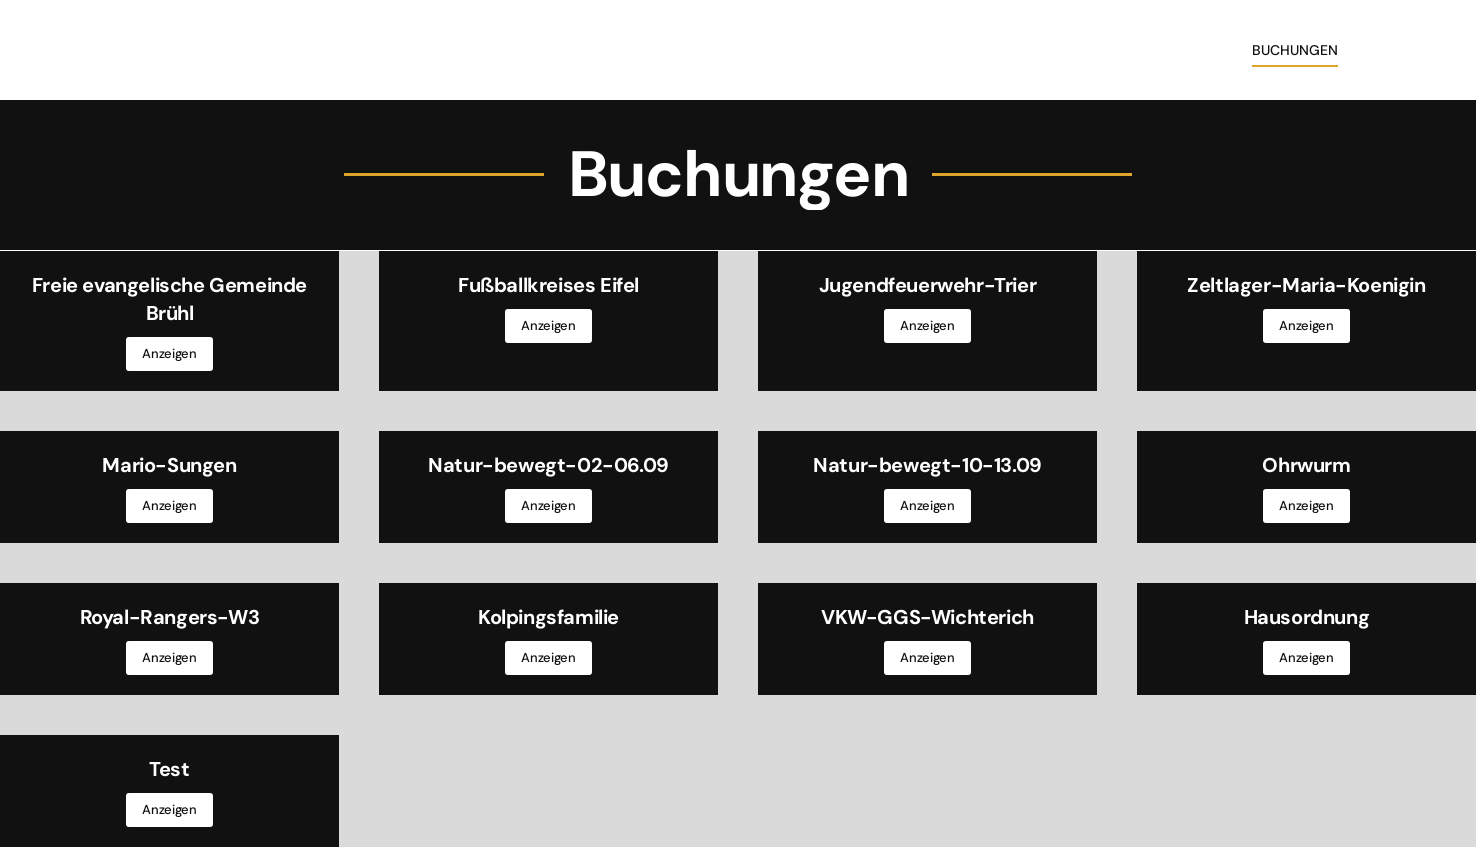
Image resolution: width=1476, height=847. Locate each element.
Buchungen (1295, 50)
